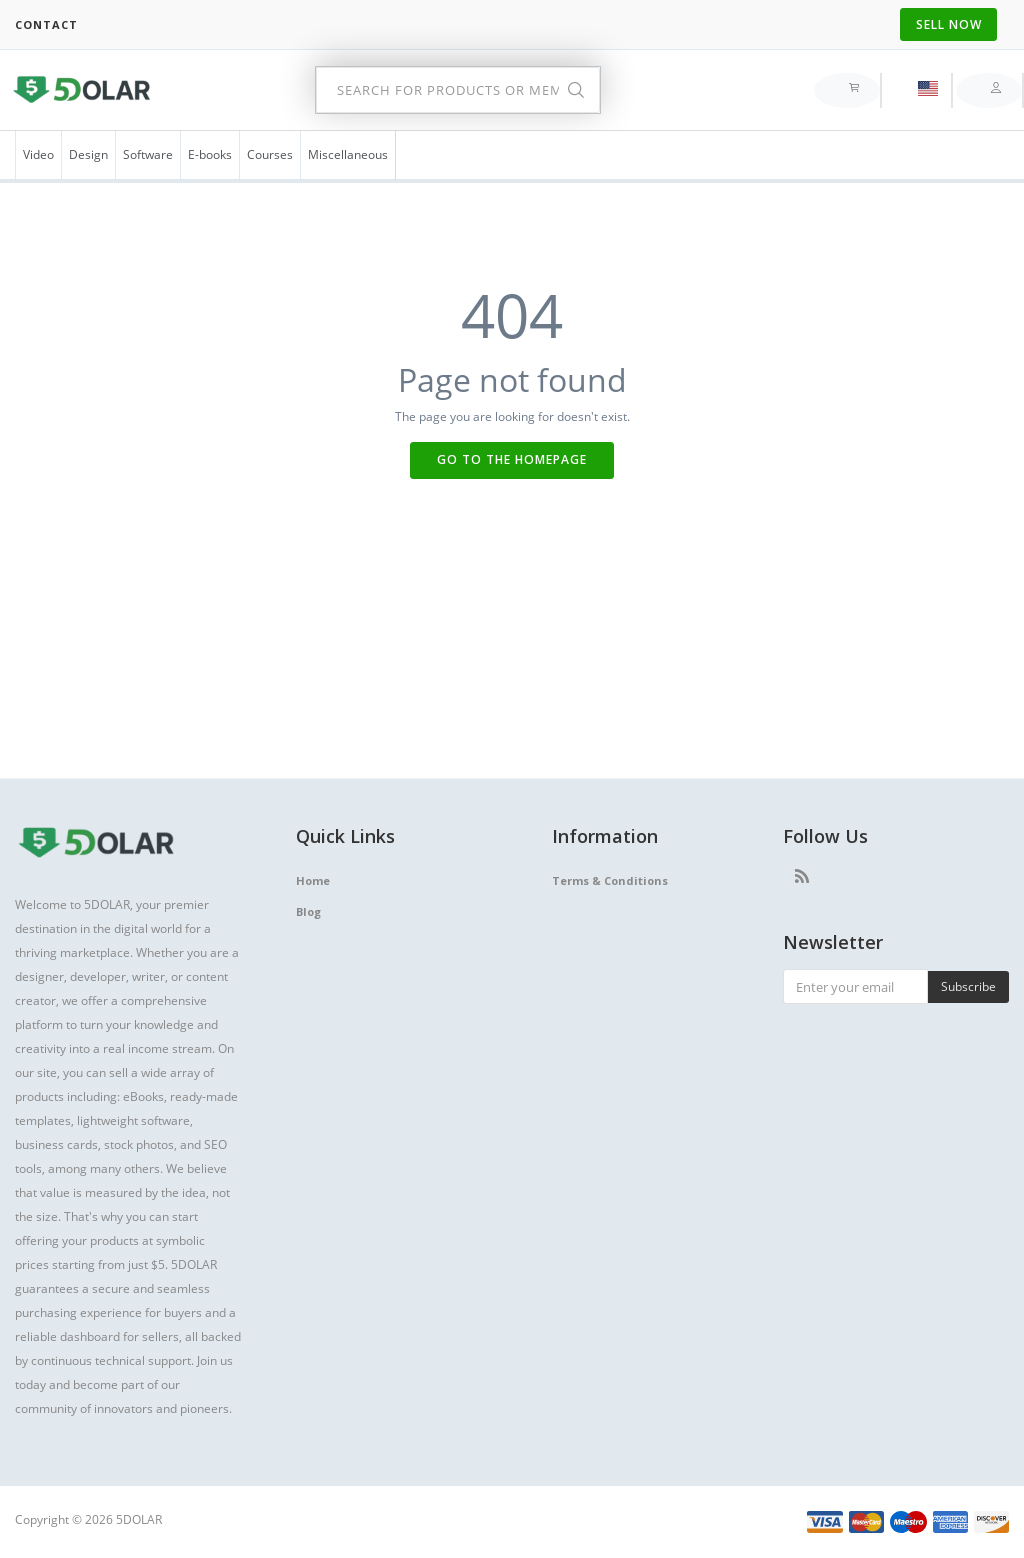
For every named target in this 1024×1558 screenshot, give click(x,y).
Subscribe (968, 986)
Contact (46, 24)
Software (148, 154)
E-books (210, 154)
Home (313, 880)
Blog (308, 911)
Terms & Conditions (610, 880)
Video (38, 154)
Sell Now (949, 24)
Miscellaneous (348, 154)
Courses (270, 154)
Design (88, 154)
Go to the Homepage (512, 459)
